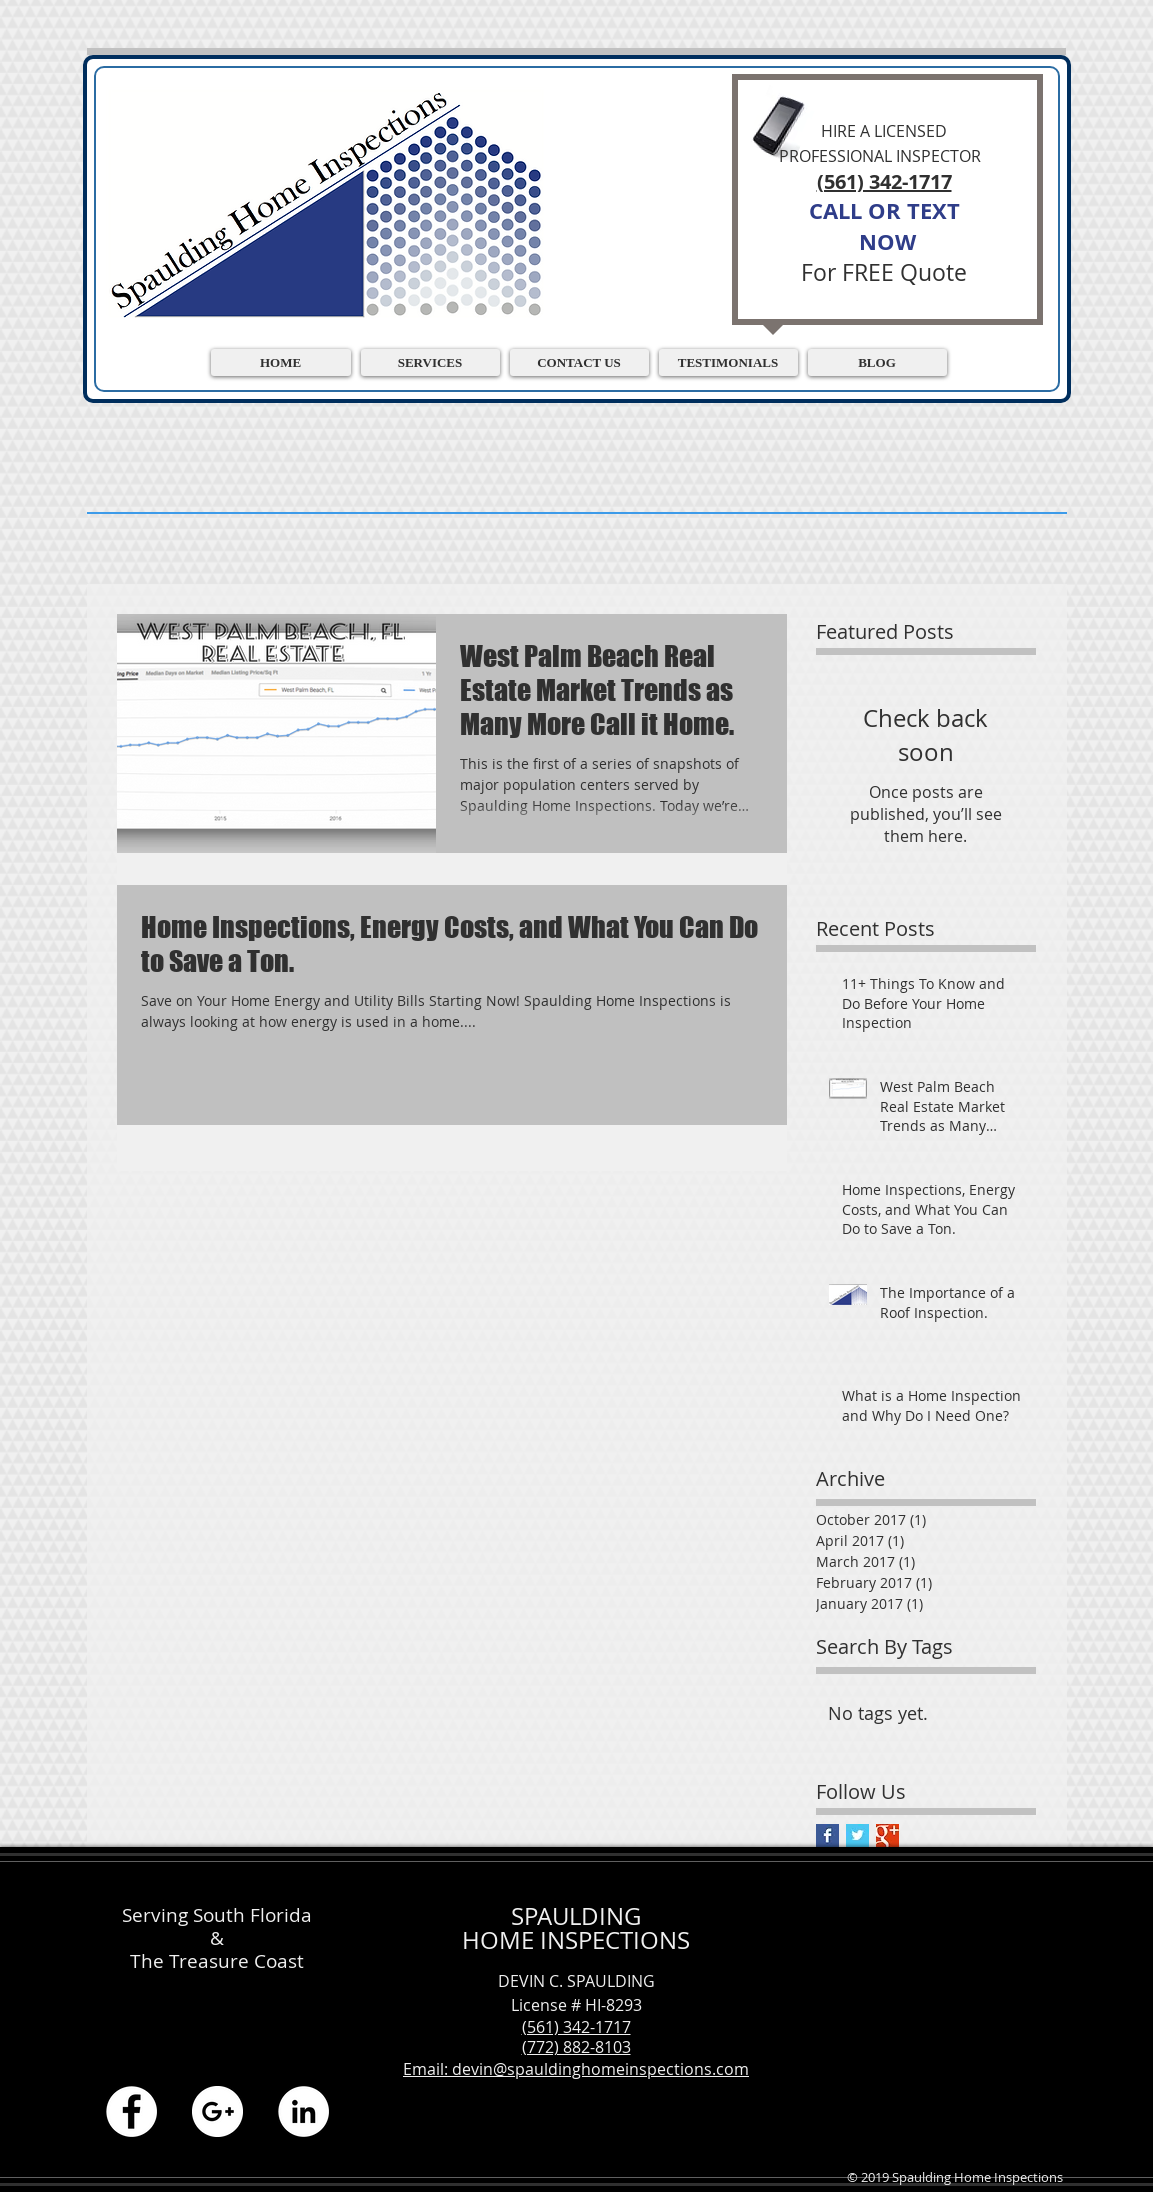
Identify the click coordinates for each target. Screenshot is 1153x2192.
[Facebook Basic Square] (827, 1835)
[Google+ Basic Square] (887, 1835)
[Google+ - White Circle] (217, 2111)
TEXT (933, 210)
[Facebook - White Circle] (131, 2111)
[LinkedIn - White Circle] (303, 2111)
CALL (835, 210)
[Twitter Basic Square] (857, 1835)
